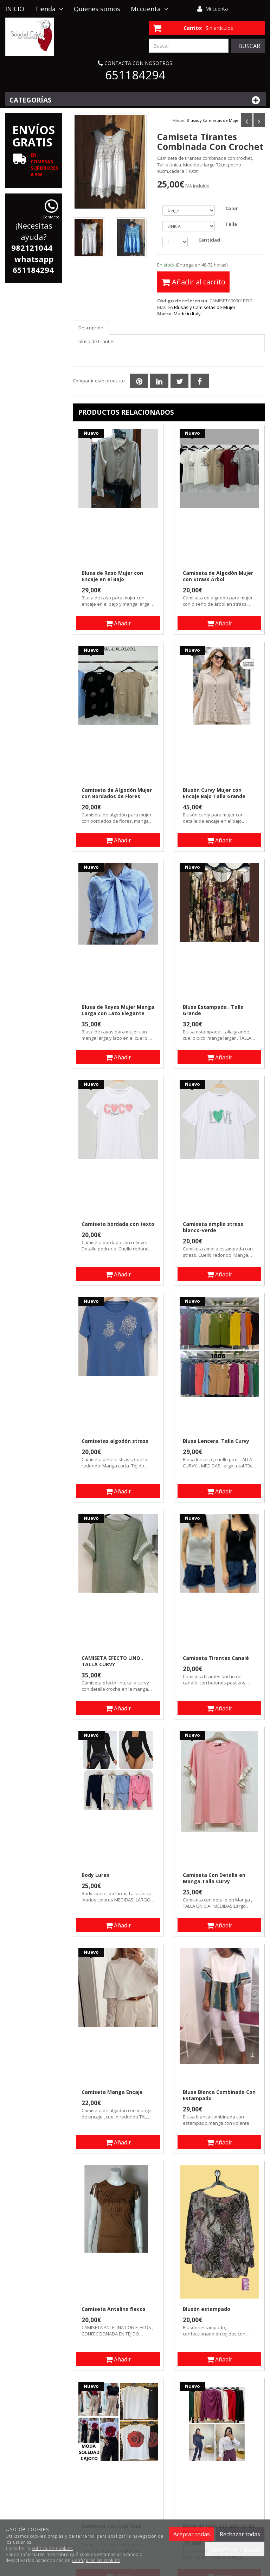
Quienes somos (97, 9)
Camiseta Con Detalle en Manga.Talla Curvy (214, 1878)
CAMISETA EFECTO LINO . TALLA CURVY (112, 1661)
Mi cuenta (216, 8)
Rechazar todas (240, 2534)
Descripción (90, 327)
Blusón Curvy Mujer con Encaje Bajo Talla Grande (214, 793)
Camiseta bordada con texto (118, 1224)
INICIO (14, 9)
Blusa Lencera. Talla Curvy (216, 1441)
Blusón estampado (206, 2309)
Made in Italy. (188, 313)
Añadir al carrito (193, 282)
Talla (231, 224)
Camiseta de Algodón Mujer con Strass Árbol (218, 576)
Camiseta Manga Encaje (112, 2092)
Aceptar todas (191, 2534)
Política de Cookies (52, 2548)
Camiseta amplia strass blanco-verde (213, 1227)
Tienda (49, 9)
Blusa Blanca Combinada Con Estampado (219, 2095)
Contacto (19, 26)
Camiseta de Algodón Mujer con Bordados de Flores (117, 793)
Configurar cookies (235, 2550)
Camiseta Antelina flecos (114, 2309)
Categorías (135, 100)
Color (231, 208)
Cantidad (209, 240)
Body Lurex (95, 1875)
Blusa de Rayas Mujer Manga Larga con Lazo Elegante (118, 1010)
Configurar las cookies (96, 2560)
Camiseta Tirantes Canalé (216, 1658)
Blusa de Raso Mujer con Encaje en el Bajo (112, 576)
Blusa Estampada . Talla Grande (213, 1010)
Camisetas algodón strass (115, 1441)
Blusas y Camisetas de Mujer (213, 120)
